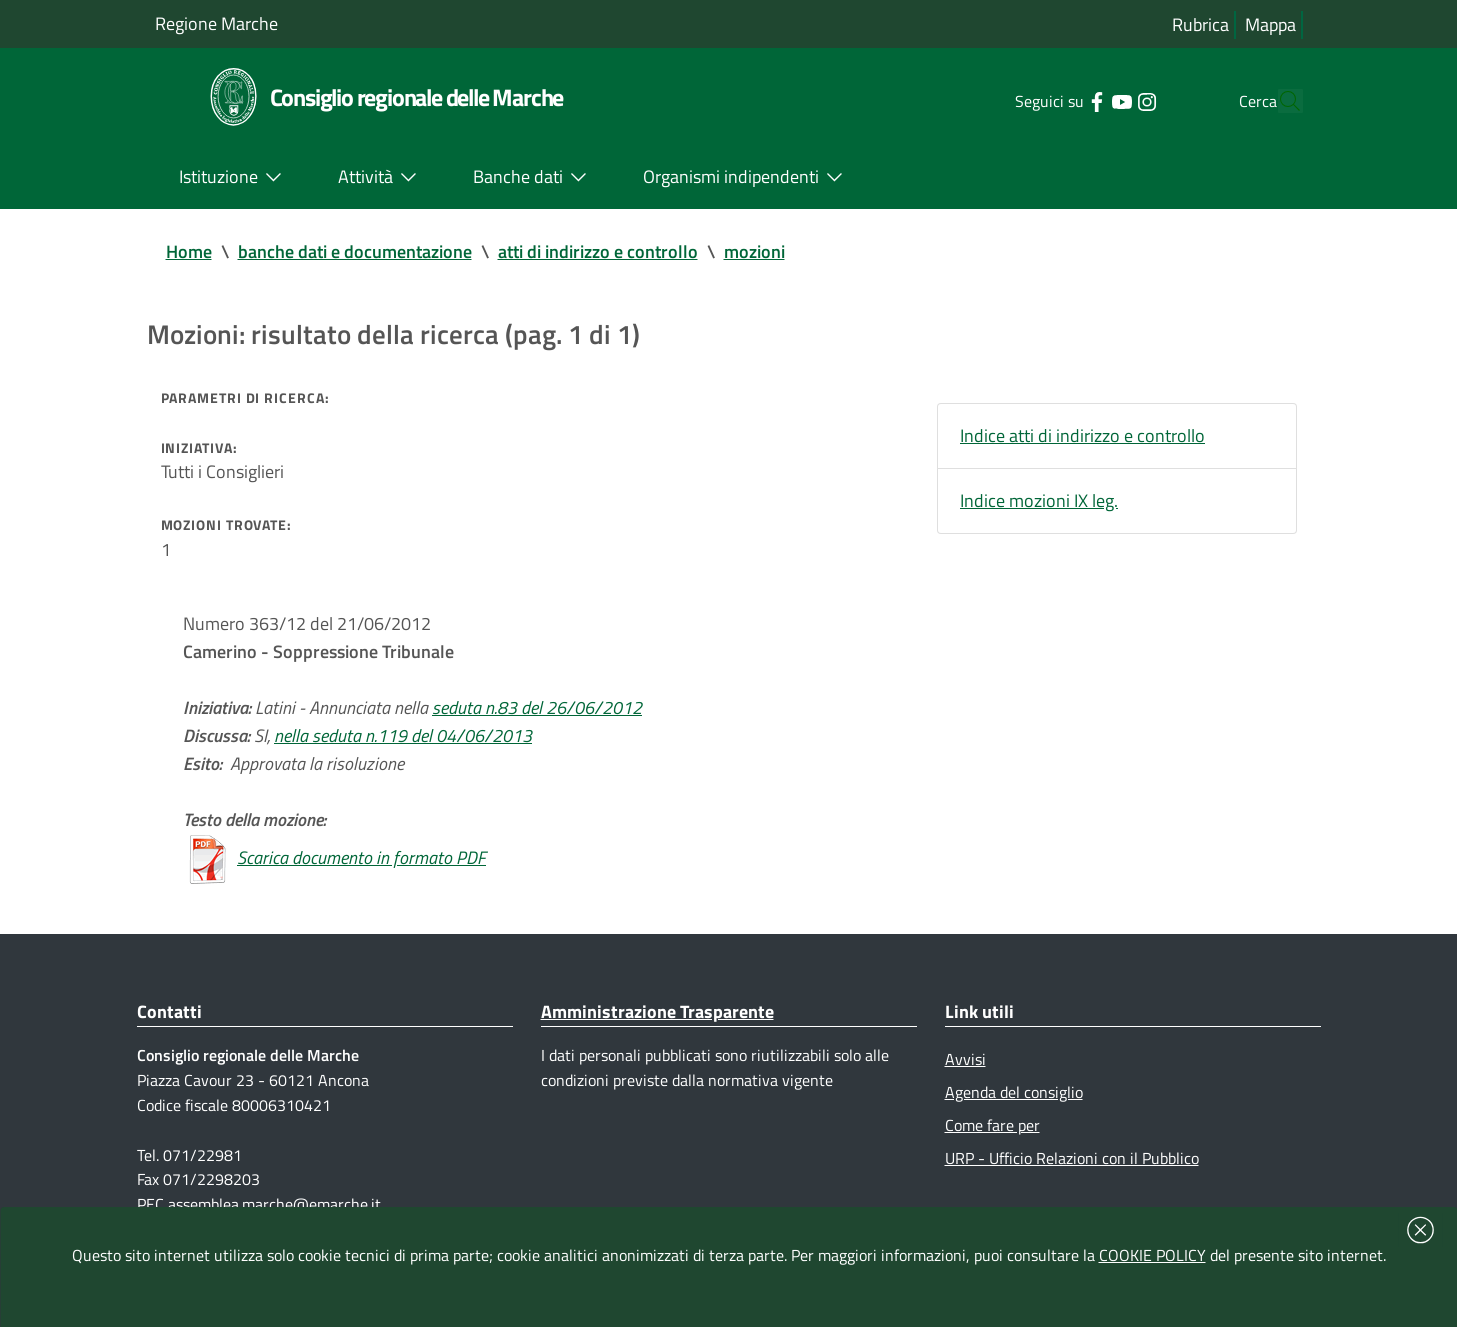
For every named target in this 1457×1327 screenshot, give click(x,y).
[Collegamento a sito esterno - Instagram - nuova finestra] (1108, 100)
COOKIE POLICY (1152, 1255)
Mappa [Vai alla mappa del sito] (1270, 24)
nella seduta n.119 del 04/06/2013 (403, 735)
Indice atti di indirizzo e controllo (1082, 435)
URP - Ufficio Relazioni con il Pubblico (1072, 1158)
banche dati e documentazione (355, 251)
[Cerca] (1279, 101)
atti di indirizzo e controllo (598, 251)
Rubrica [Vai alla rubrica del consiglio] (1200, 24)
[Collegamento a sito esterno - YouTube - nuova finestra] (1083, 100)
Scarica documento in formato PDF (361, 857)
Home (189, 251)
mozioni (754, 251)
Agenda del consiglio (1014, 1092)
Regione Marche (216, 23)
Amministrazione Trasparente (657, 1011)
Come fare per (992, 1125)
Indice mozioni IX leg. (1039, 500)
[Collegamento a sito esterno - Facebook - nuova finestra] (1058, 100)
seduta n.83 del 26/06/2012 (537, 707)
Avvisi (965, 1059)
